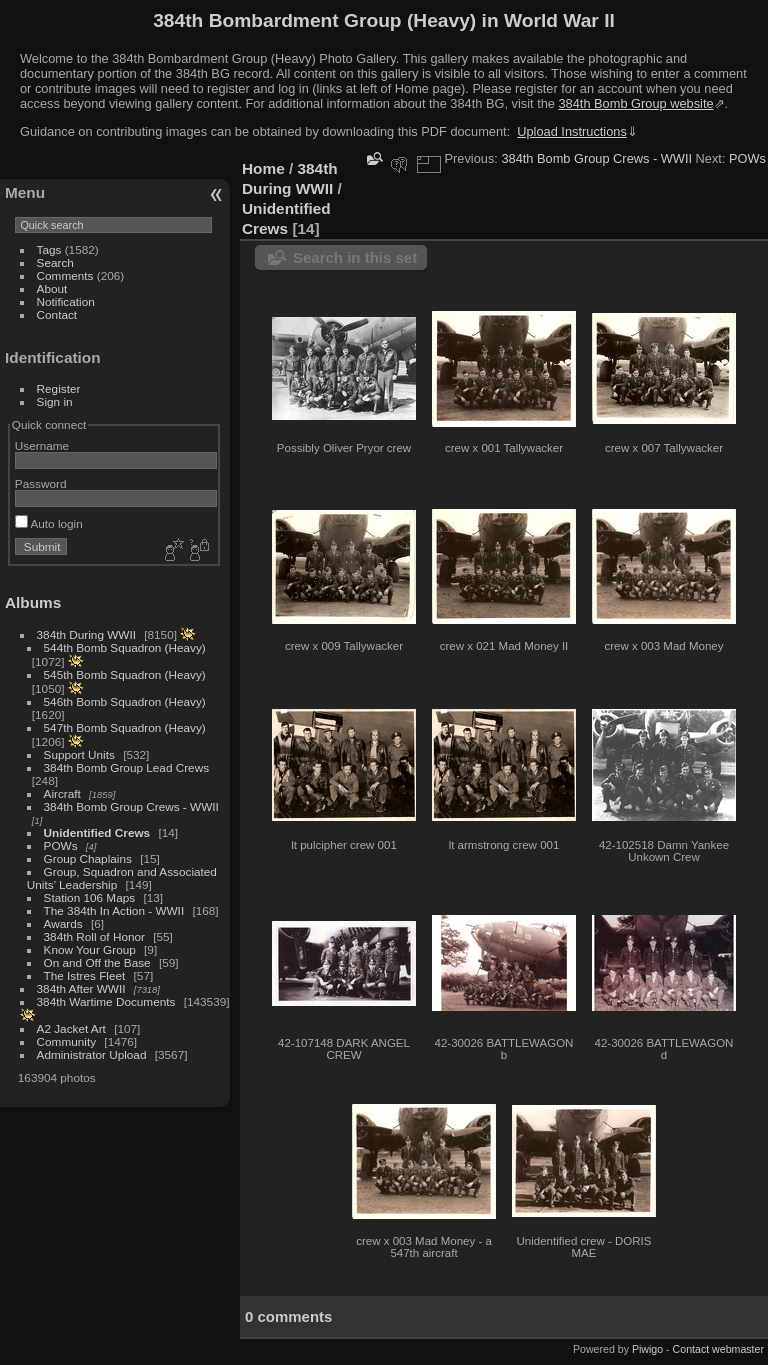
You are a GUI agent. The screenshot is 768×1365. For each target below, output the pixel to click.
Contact (57, 314)
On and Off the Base (97, 962)
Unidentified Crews (97, 832)
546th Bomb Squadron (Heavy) (125, 701)
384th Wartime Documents (106, 1001)
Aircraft (62, 793)
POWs (61, 845)
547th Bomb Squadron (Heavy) (125, 727)
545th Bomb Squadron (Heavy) (125, 674)
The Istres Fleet (85, 975)
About (52, 288)
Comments (65, 275)
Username (42, 445)
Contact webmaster (718, 1349)
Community (67, 1041)
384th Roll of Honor (94, 936)
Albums (33, 602)
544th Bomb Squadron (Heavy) (125, 647)
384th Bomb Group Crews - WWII (131, 806)
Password (41, 483)
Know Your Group (90, 949)
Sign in (55, 401)
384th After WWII (81, 988)
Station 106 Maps (90, 897)
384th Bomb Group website (636, 103)
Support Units (79, 754)
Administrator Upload (92, 1054)
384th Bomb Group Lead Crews (126, 767)
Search (55, 262)
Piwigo (647, 1349)
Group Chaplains (88, 858)
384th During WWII (86, 634)
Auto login (49, 523)
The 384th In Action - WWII (114, 910)
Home (263, 168)
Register (59, 388)
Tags (49, 249)
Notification (66, 301)
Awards (63, 923)
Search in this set (355, 257)
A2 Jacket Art (71, 1028)
